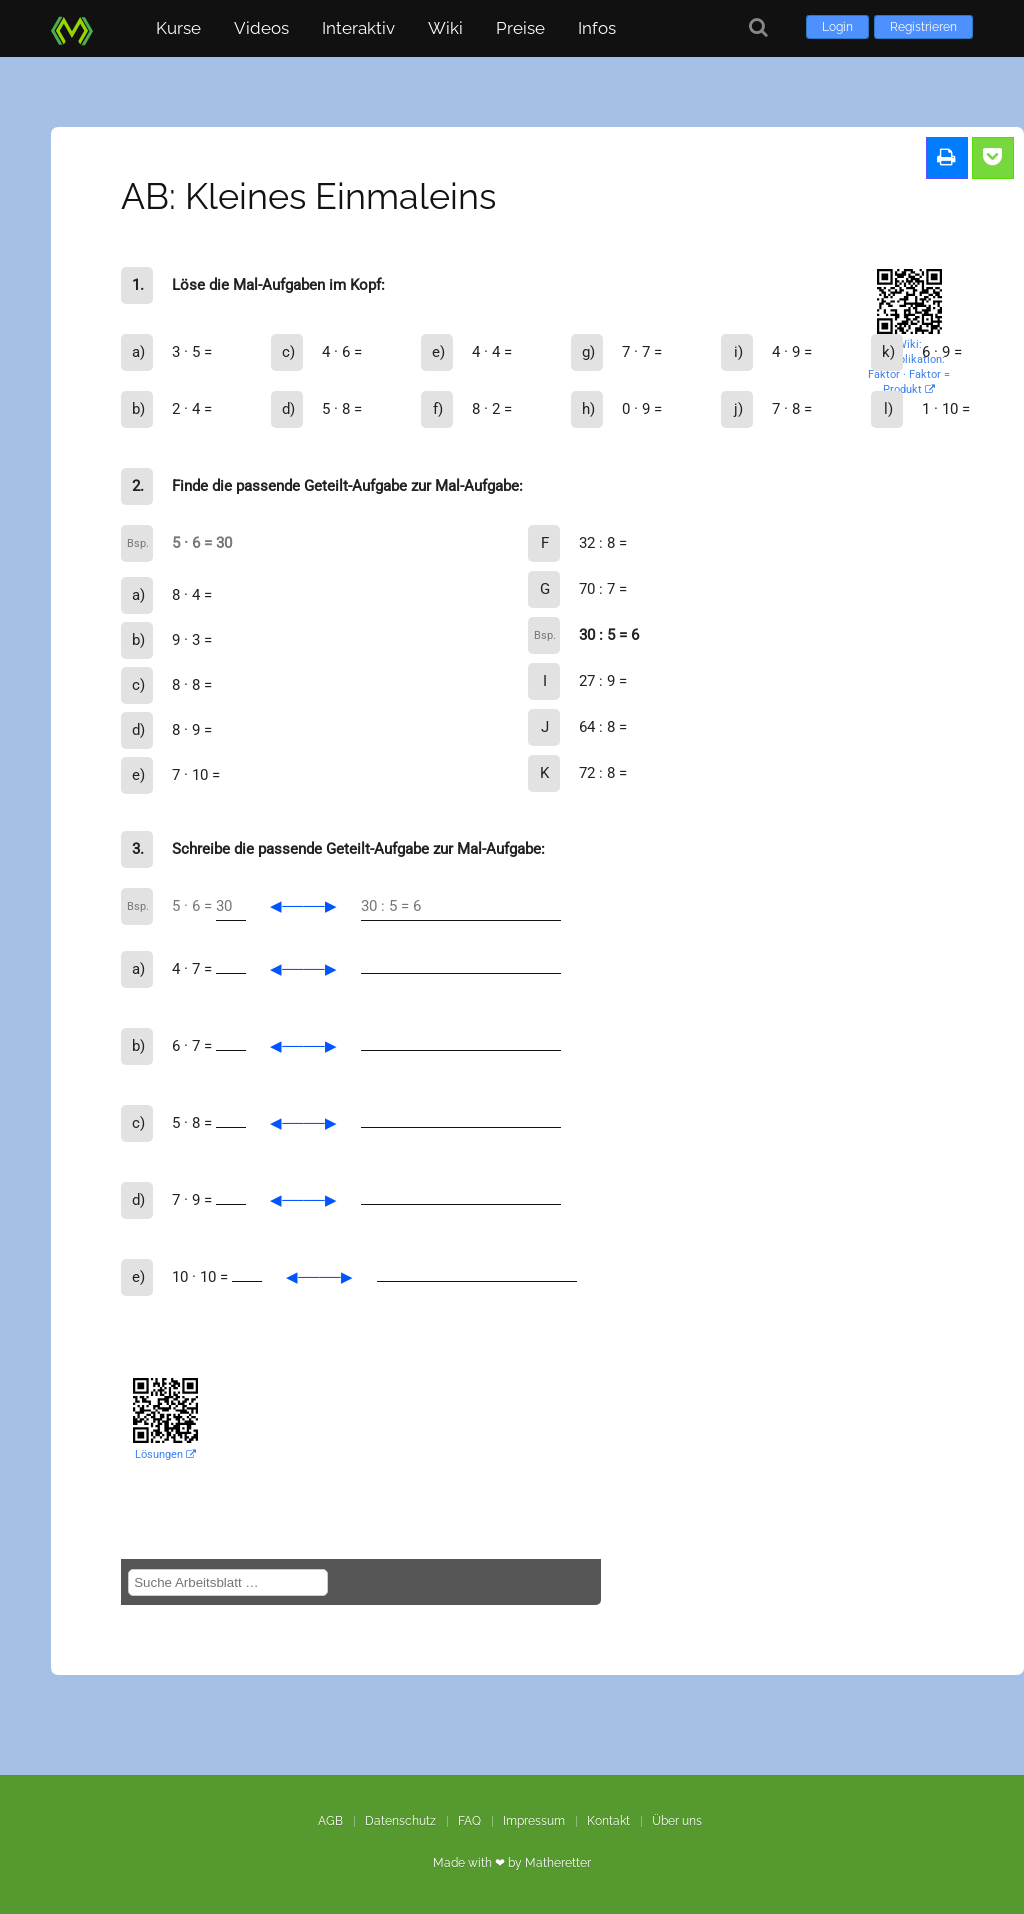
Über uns (677, 1821)
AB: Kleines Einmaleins (308, 196)
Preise (520, 28)
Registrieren (923, 27)
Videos (261, 28)
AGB (330, 1821)
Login (837, 27)
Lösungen (165, 1454)
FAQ (469, 1821)
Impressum (534, 1821)
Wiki (445, 28)
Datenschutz (400, 1821)
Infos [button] (597, 28)
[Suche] (758, 27)
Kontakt (608, 1821)
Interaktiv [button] (358, 28)
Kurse (178, 28)
